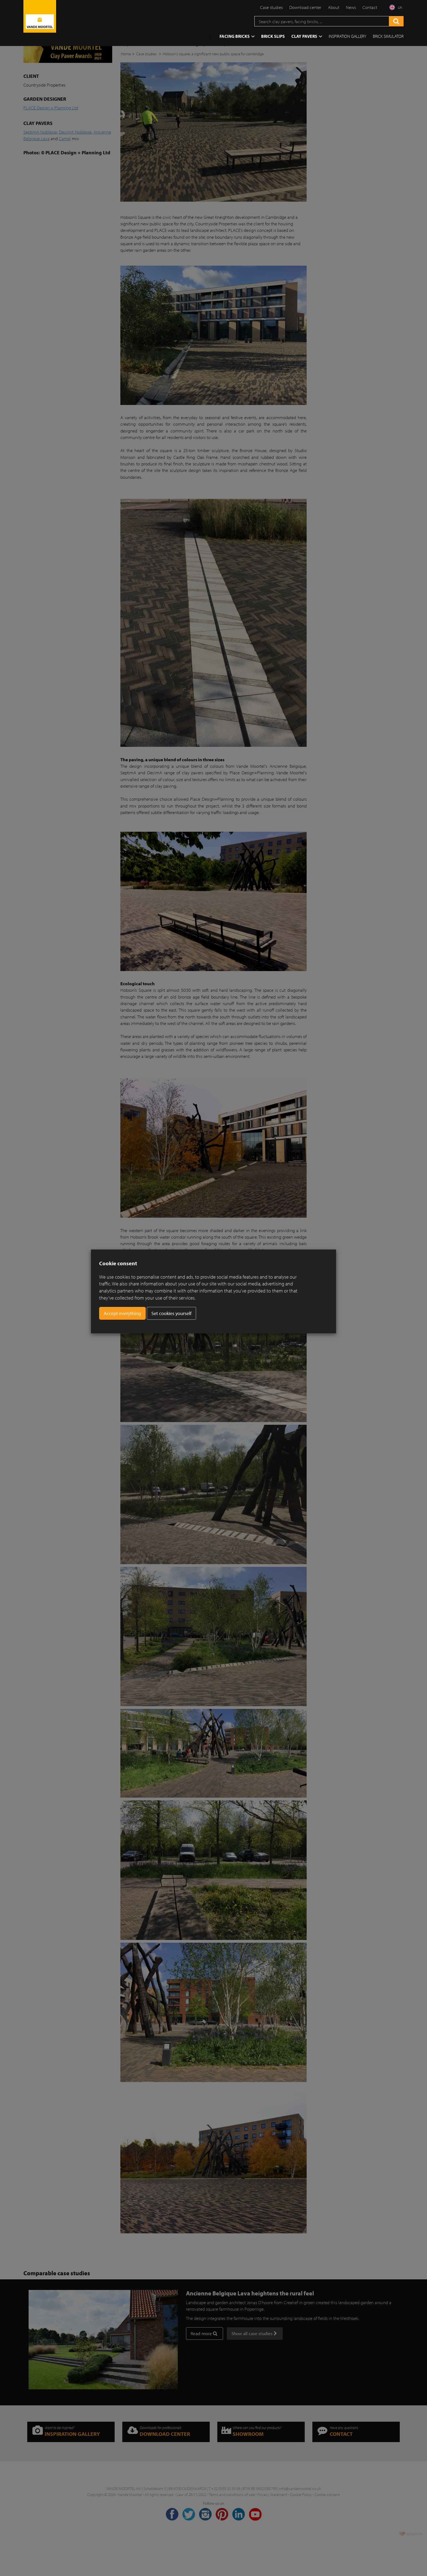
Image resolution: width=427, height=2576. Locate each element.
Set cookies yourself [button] (171, 1313)
